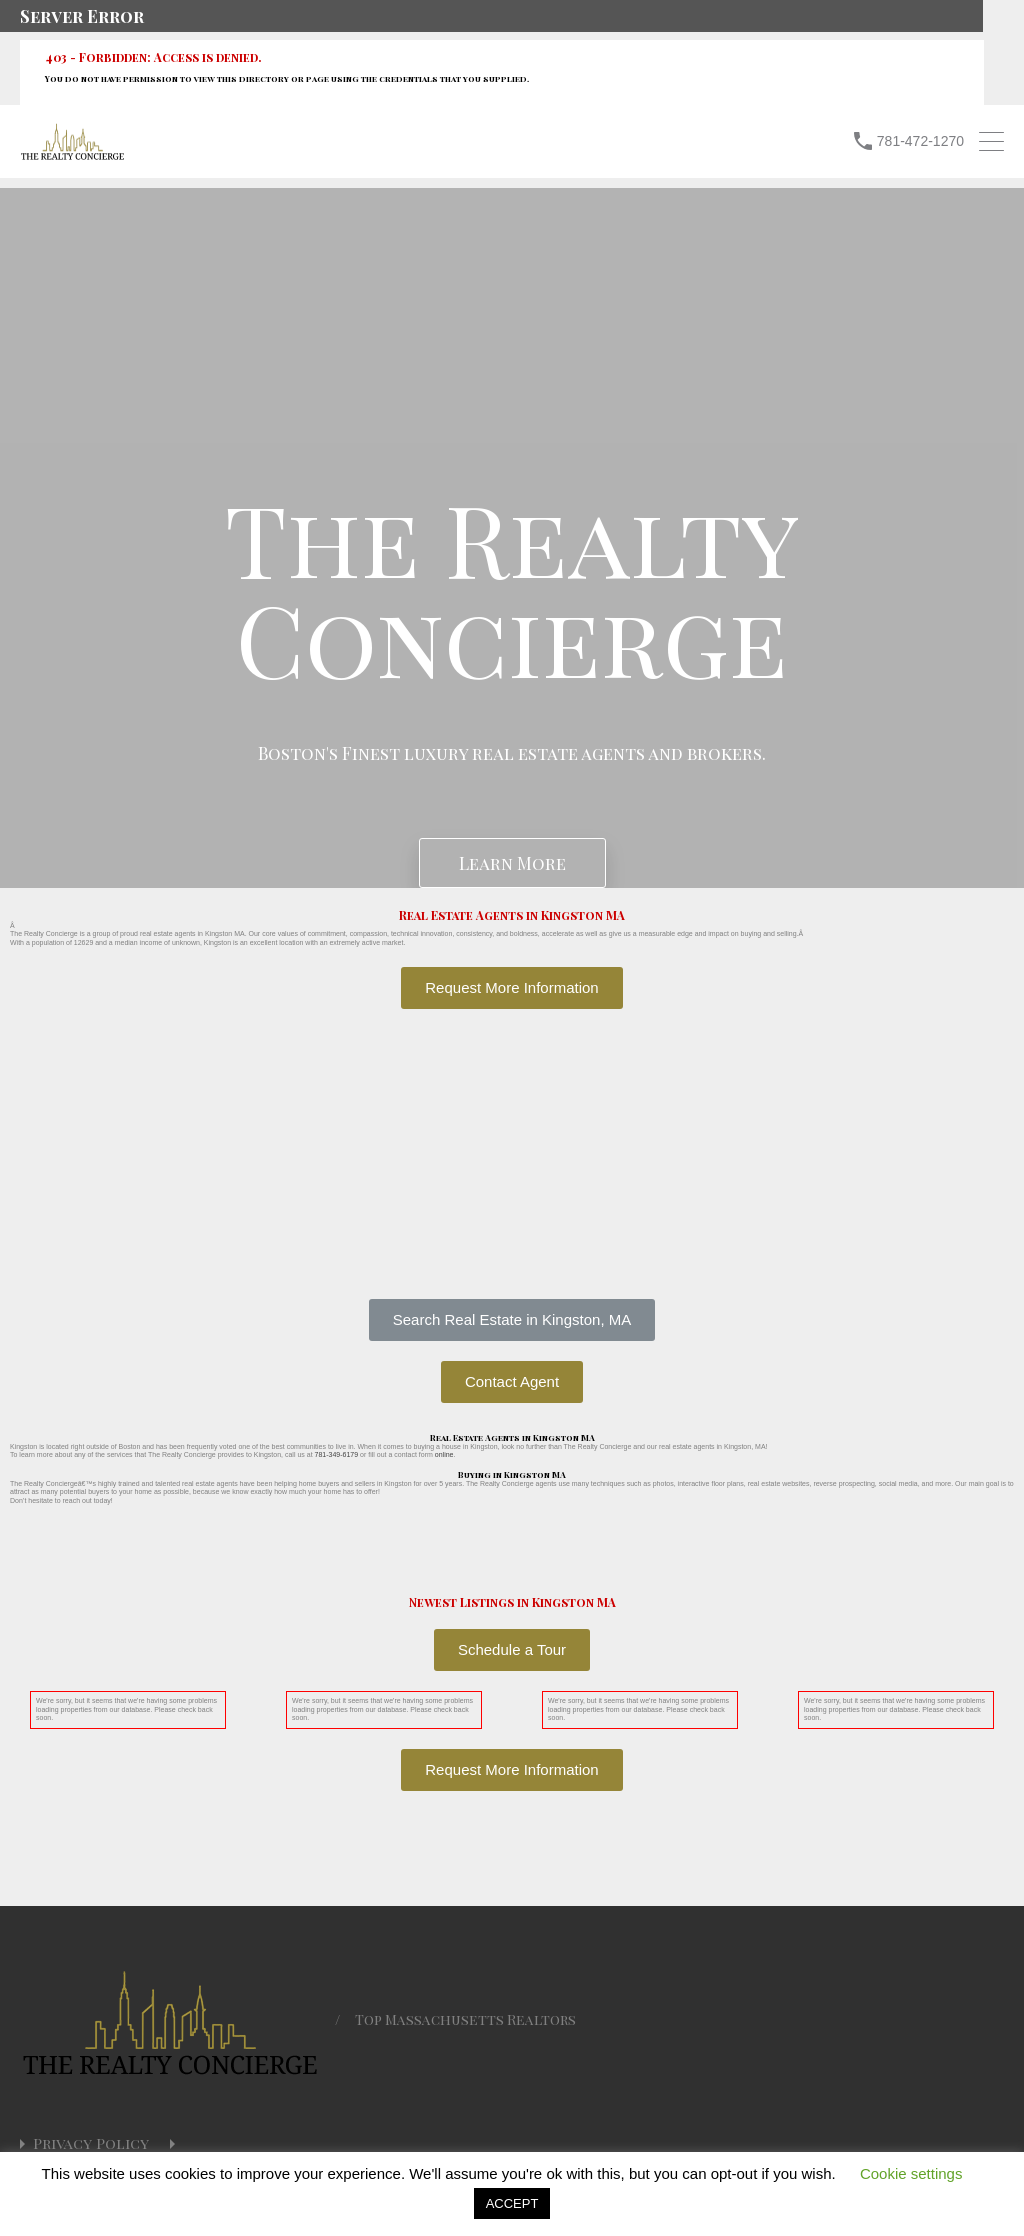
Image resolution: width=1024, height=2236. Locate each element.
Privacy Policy (91, 2143)
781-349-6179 (337, 1454)
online (444, 1454)
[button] (512, 1320)
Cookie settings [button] (911, 2173)
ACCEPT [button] (512, 2203)
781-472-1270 (920, 141)
